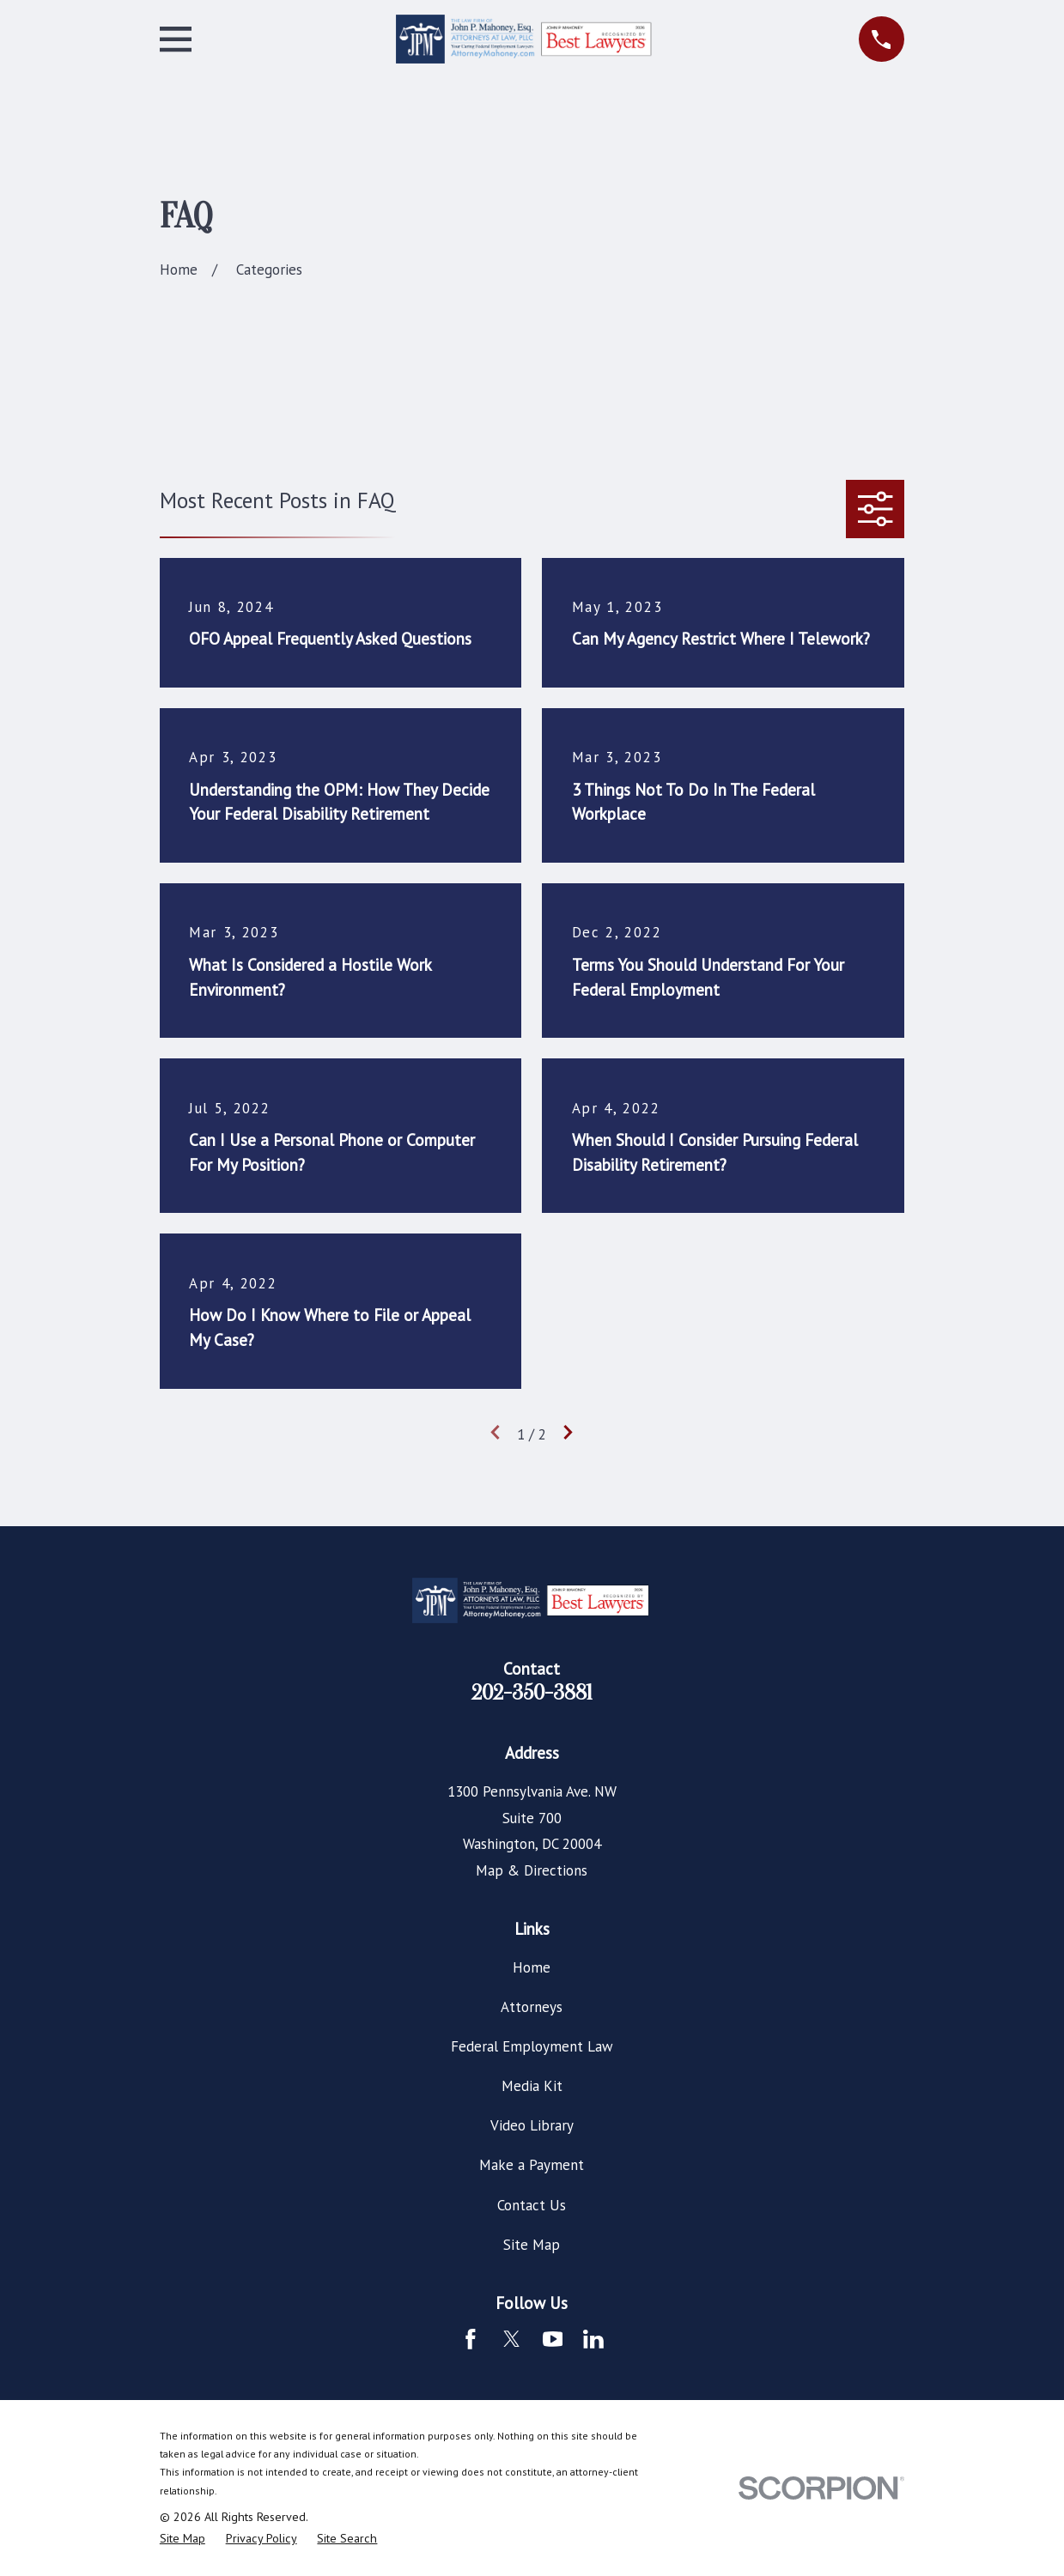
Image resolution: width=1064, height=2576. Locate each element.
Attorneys (531, 2006)
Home (531, 1967)
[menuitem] (182, 2539)
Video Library (532, 2125)
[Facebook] (470, 2339)
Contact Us (531, 2205)
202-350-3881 (532, 1693)
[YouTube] (553, 2339)
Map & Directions (531, 1870)
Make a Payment (531, 2164)
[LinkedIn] (593, 2339)
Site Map (531, 2244)
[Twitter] (512, 2339)
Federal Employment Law (532, 2046)
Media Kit (532, 2085)
